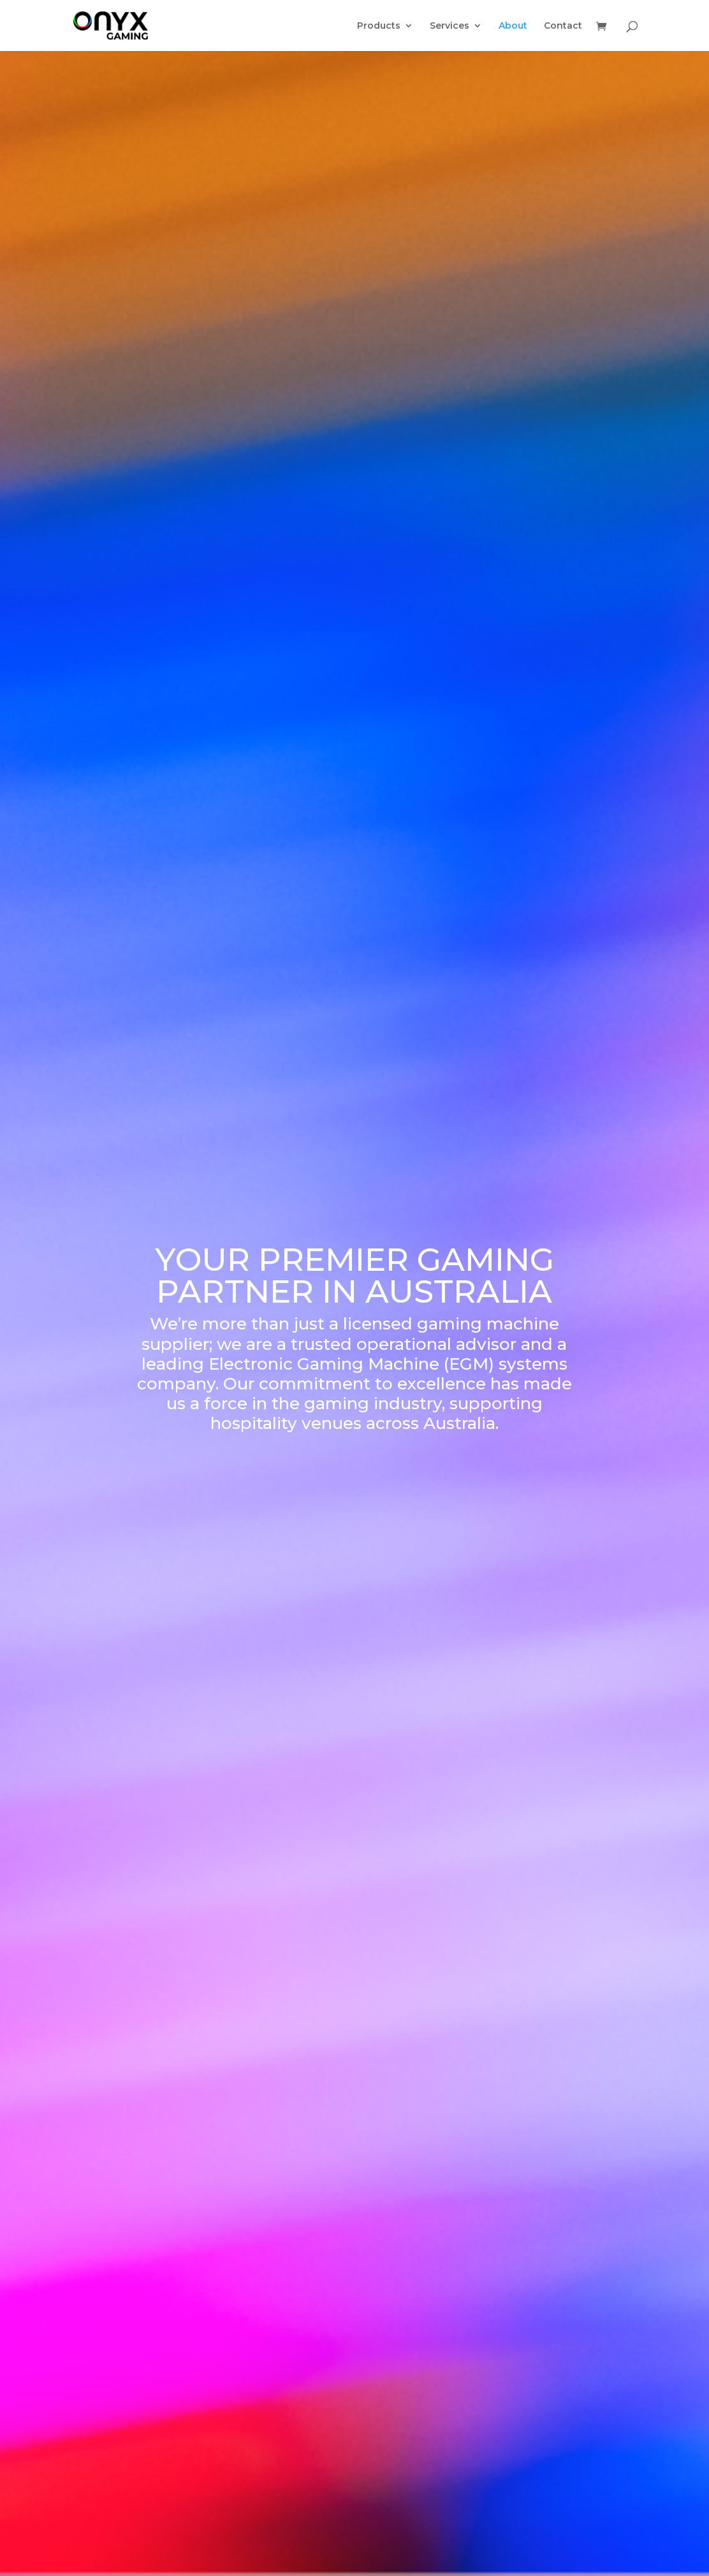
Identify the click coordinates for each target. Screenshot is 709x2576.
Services (449, 26)
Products (378, 26)
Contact (563, 26)
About (513, 26)
